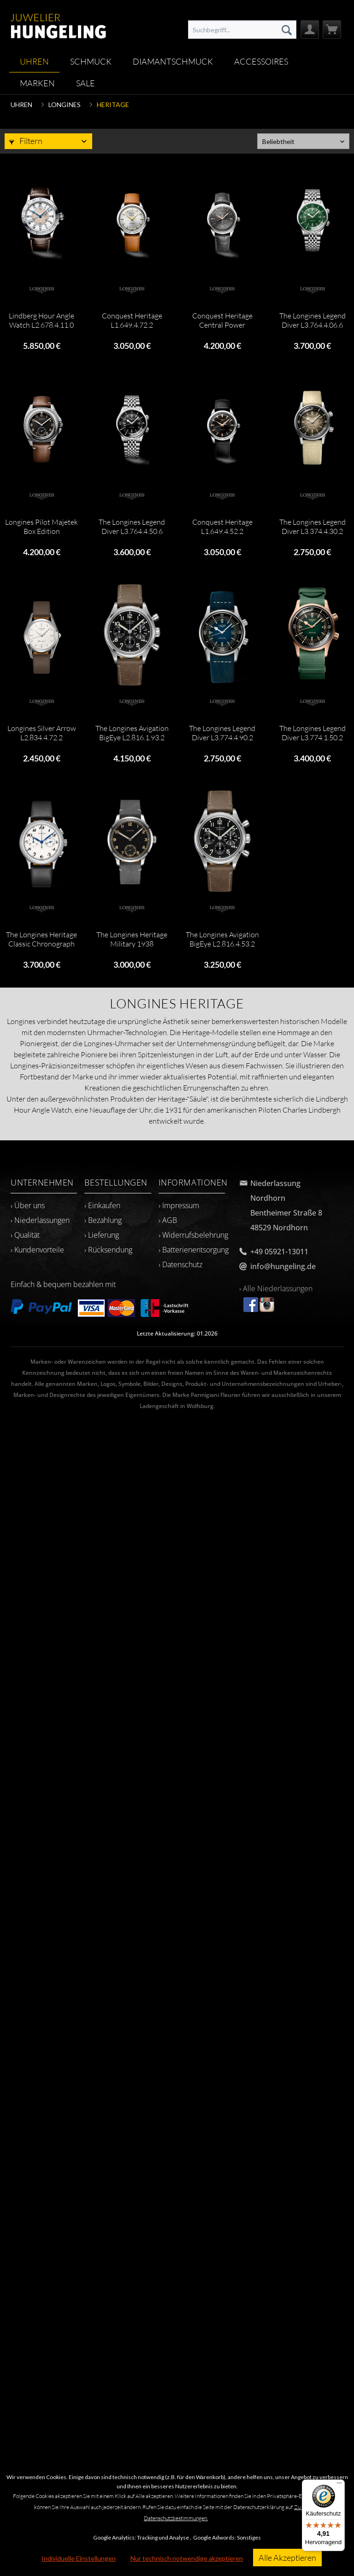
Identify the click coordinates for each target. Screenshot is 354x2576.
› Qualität (25, 1235)
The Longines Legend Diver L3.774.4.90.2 (222, 733)
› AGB (168, 1220)
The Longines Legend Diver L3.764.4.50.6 (132, 526)
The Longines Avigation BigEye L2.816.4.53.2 (222, 939)
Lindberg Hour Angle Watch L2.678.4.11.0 (41, 320)
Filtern (25, 141)
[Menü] (339, 2485)
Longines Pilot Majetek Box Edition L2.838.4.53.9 (41, 526)
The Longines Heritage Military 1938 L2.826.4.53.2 (131, 939)
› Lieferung (101, 1235)
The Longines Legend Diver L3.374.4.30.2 (312, 526)
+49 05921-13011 (279, 1251)
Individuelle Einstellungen (78, 2558)
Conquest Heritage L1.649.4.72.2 (132, 320)
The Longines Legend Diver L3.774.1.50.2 (312, 733)
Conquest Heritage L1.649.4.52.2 (222, 526)
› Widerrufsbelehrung (193, 1235)
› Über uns (28, 1205)
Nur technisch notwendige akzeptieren (186, 2558)
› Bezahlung (103, 1220)
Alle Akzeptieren (287, 2557)
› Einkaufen (102, 1205)
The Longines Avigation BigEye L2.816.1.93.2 (132, 733)
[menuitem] (242, 29)
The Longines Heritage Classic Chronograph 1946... (41, 939)
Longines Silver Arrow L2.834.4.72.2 (41, 733)
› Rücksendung (108, 1250)
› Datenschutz (180, 1264)
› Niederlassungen (40, 1220)
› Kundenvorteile (37, 1250)
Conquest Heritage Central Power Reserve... (222, 320)
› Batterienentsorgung (194, 1250)
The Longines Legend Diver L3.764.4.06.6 (312, 320)
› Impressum (179, 1205)
